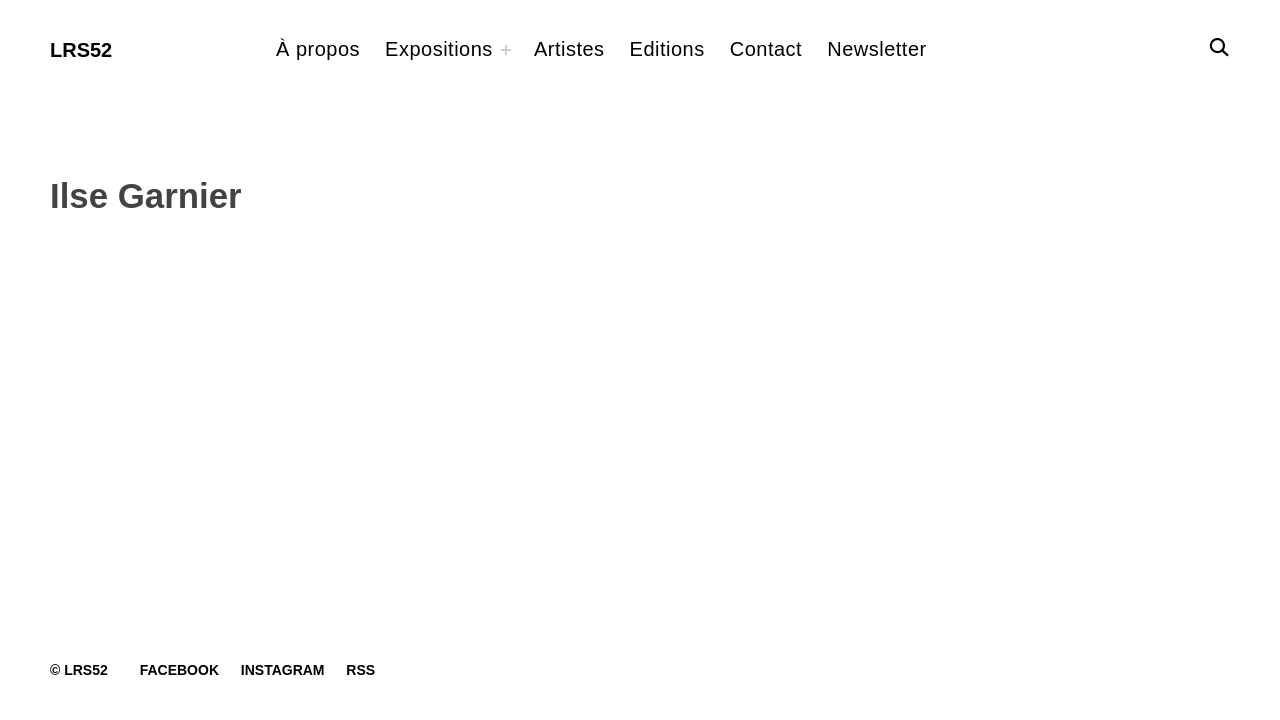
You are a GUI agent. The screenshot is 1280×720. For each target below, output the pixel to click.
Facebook (179, 670)
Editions (667, 49)
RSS (360, 670)
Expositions (439, 49)
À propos (318, 49)
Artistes (569, 49)
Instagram (283, 670)
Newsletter (876, 49)
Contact (766, 49)
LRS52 (81, 50)
